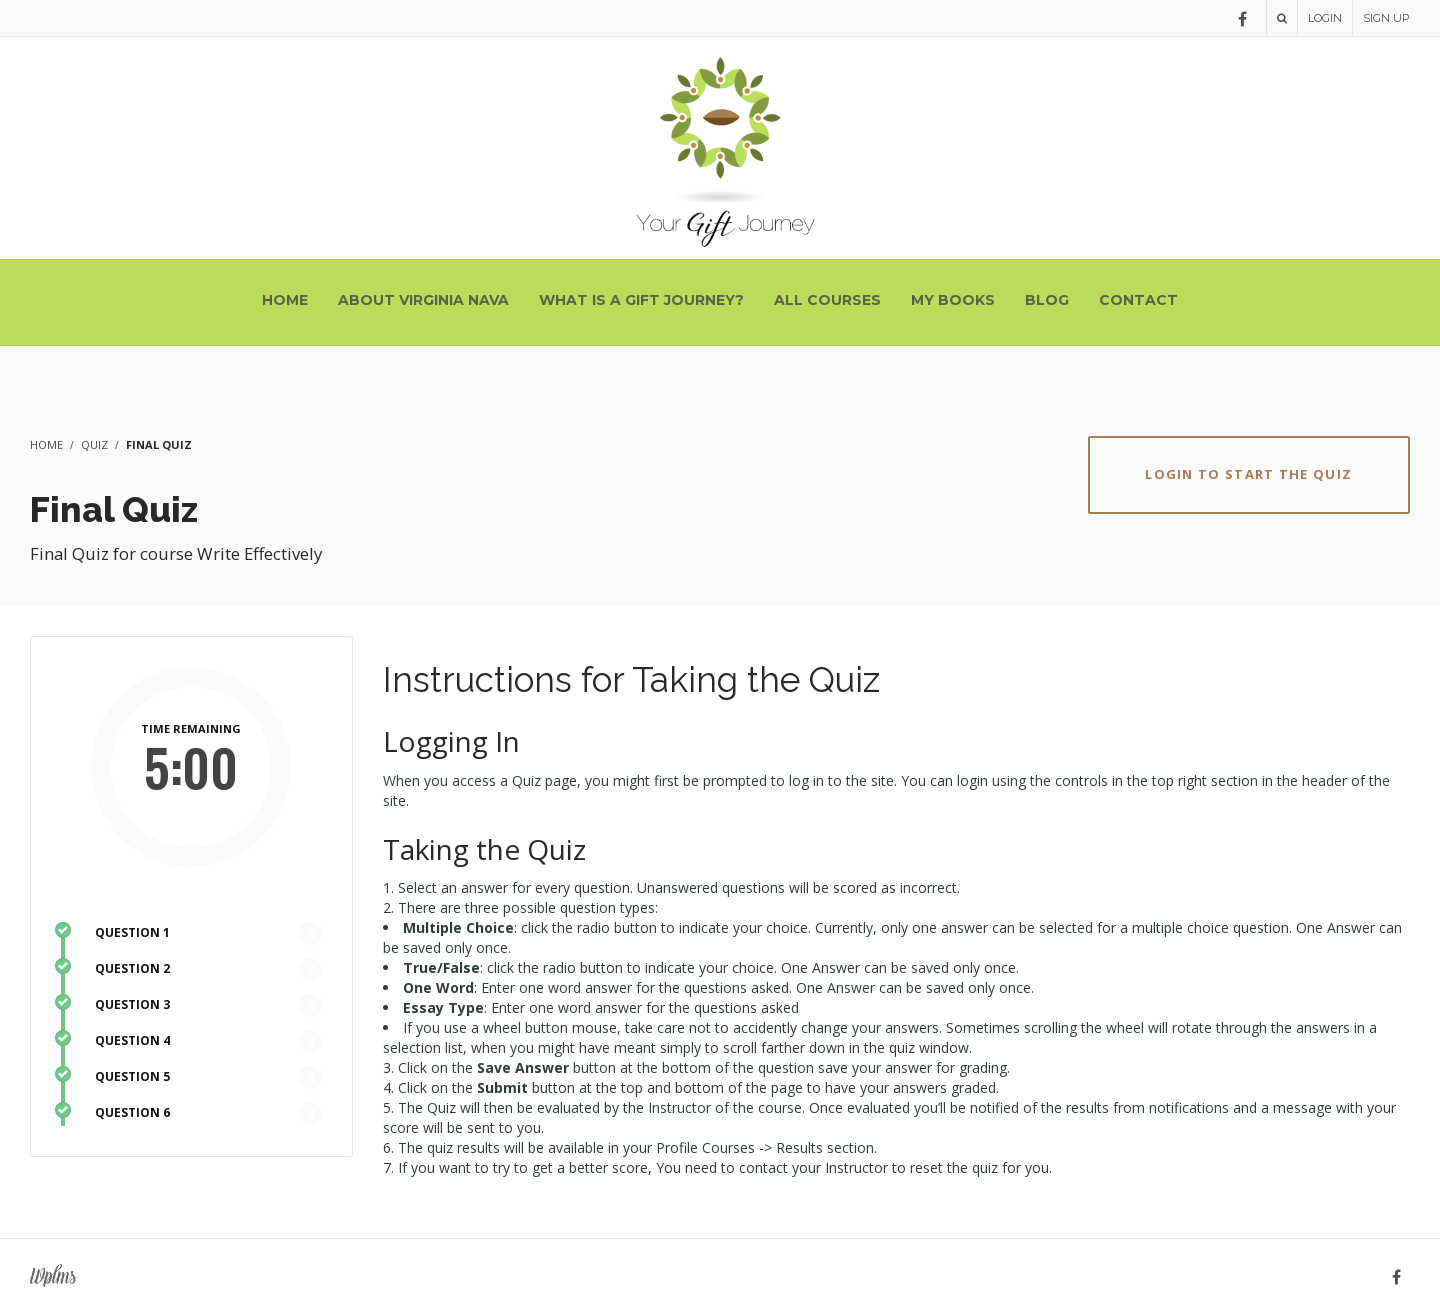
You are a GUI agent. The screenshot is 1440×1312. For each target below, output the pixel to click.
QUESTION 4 (132, 1040)
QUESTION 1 (132, 932)
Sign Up (1386, 18)
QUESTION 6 (132, 1112)
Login (1325, 18)
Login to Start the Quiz (1248, 474)
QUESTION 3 (132, 1004)
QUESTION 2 (132, 968)
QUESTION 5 (132, 1076)
